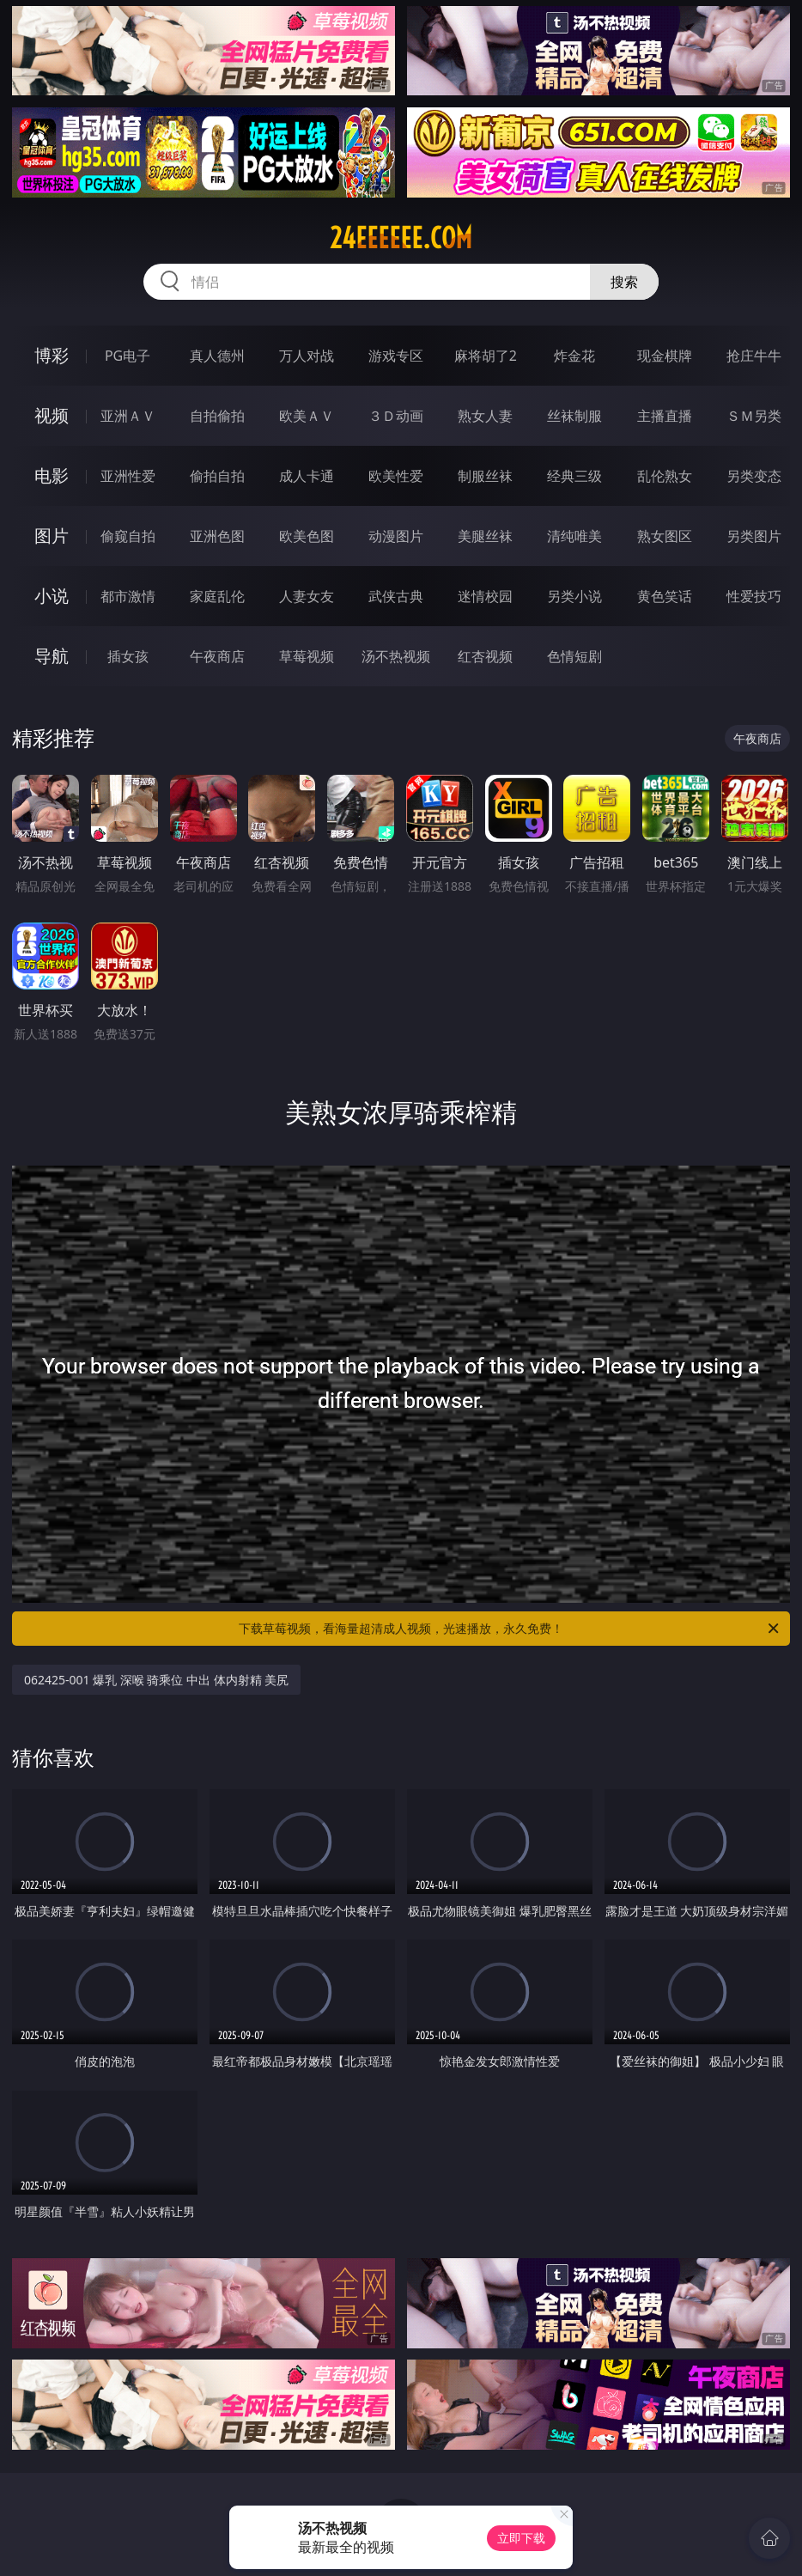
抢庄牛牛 (753, 355)
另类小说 (574, 596)
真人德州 (217, 355)
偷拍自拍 (217, 475)
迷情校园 (485, 596)
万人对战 (306, 355)
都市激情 (127, 596)
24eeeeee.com (401, 238)
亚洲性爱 (127, 475)
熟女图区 (664, 536)
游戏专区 (395, 355)
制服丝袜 (485, 475)
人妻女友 (306, 596)
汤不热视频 (396, 656)
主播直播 (664, 415)
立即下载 (521, 2538)
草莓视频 (306, 656)
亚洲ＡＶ (127, 415)
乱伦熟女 (664, 475)
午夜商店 (217, 656)
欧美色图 (306, 536)
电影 (51, 475)
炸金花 (574, 355)
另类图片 (753, 536)
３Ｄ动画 (395, 415)
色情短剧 (574, 656)
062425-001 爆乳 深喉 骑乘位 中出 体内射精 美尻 (156, 1680)
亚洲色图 (217, 536)
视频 (51, 415)
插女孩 (128, 656)
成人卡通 (306, 475)
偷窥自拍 (127, 536)
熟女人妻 (485, 415)
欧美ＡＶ (306, 415)
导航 (51, 655)
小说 (51, 595)
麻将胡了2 (485, 355)
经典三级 (574, 475)
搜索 (624, 281)
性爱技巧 (753, 596)
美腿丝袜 (485, 536)
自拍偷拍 (217, 415)
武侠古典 (395, 596)
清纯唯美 (574, 536)
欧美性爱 (395, 475)
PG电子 (127, 355)
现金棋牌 (664, 355)
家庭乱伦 (217, 596)
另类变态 (753, 475)
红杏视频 (485, 656)
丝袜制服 (574, 415)
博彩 (51, 355)
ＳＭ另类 (753, 415)
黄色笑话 (664, 596)
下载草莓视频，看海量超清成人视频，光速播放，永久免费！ (510, 1628)
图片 (51, 535)
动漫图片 (395, 536)
